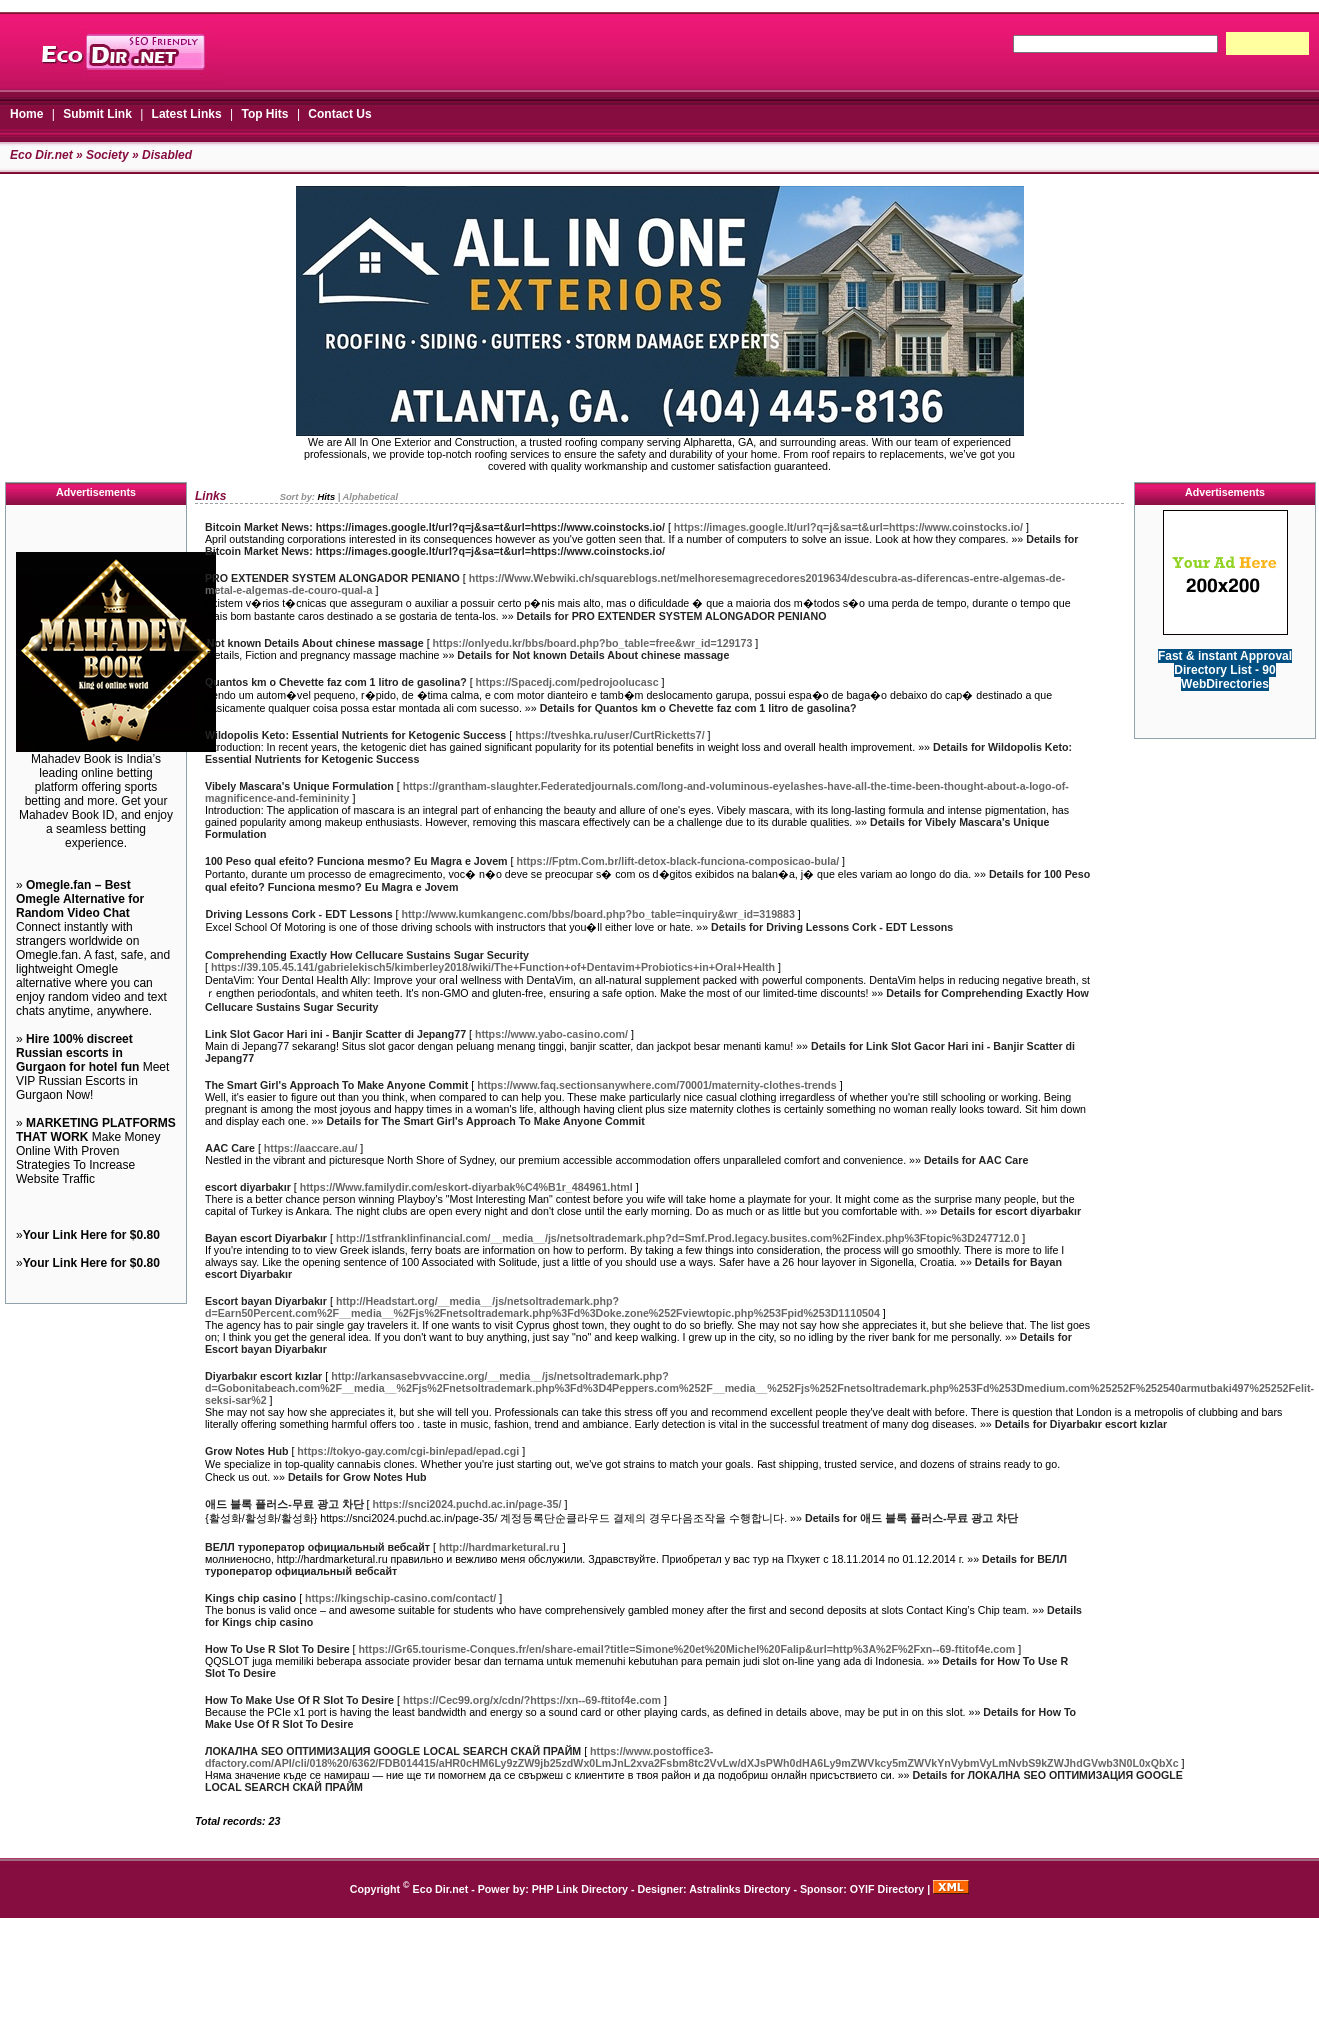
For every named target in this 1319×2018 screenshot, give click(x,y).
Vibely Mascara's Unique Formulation (299, 786)
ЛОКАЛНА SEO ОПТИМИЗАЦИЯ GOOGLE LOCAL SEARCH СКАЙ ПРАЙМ (393, 1751)
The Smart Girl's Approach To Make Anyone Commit (336, 1085)
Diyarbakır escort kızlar (263, 1376)
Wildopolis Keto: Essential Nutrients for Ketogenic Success (355, 735)
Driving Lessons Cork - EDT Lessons (299, 914)
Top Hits (264, 114)
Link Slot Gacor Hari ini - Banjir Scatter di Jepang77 (335, 1034)
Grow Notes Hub (246, 1451)
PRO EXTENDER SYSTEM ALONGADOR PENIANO (332, 578)
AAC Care (230, 1148)
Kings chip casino (250, 1598)
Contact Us (339, 114)
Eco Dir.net (41, 155)
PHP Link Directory (580, 1889)
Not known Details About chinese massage (315, 643)
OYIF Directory (887, 1889)
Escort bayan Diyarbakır (266, 1301)
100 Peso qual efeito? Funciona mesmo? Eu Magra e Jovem (356, 861)
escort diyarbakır (248, 1187)
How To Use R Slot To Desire (277, 1649)
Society (107, 155)
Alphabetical (370, 497)
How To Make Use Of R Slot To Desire (299, 1700)
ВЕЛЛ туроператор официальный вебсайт (317, 1547)
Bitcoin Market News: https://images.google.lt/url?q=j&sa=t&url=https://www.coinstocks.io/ (435, 527)
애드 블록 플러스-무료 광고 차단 (284, 1504)
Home (26, 114)
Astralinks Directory (739, 1889)
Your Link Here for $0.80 (91, 1235)
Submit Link (97, 114)
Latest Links (187, 114)
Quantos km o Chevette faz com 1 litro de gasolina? (336, 682)
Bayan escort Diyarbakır (266, 1238)
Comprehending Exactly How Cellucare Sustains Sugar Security (367, 955)
